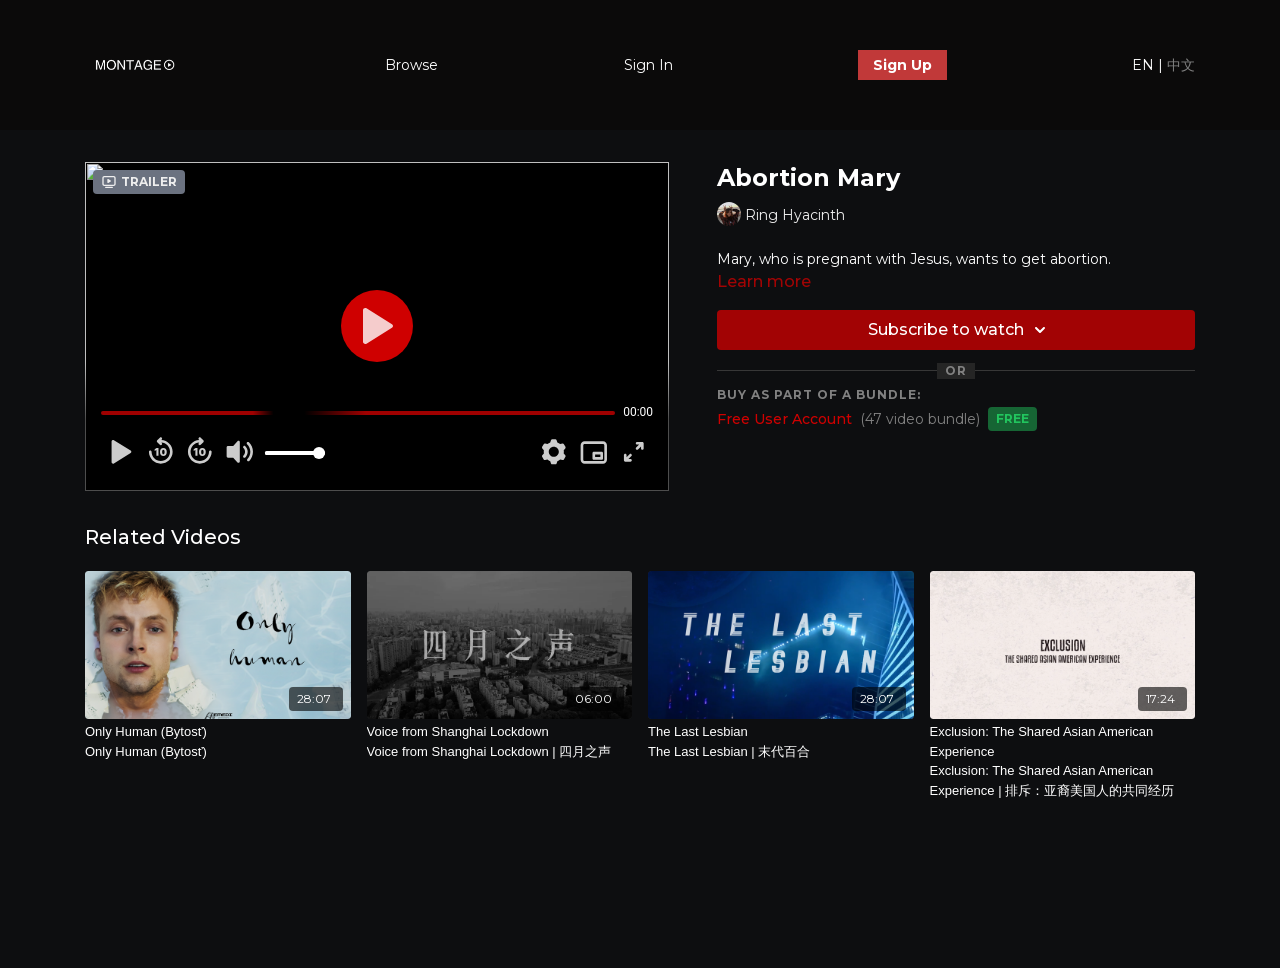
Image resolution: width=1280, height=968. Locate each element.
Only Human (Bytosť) (218, 742)
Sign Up (902, 65)
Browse (411, 65)
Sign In (648, 65)
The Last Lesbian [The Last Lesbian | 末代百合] (781, 742)
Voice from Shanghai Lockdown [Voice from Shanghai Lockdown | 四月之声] (500, 742)
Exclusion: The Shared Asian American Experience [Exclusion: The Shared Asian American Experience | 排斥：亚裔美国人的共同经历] (1063, 762)
